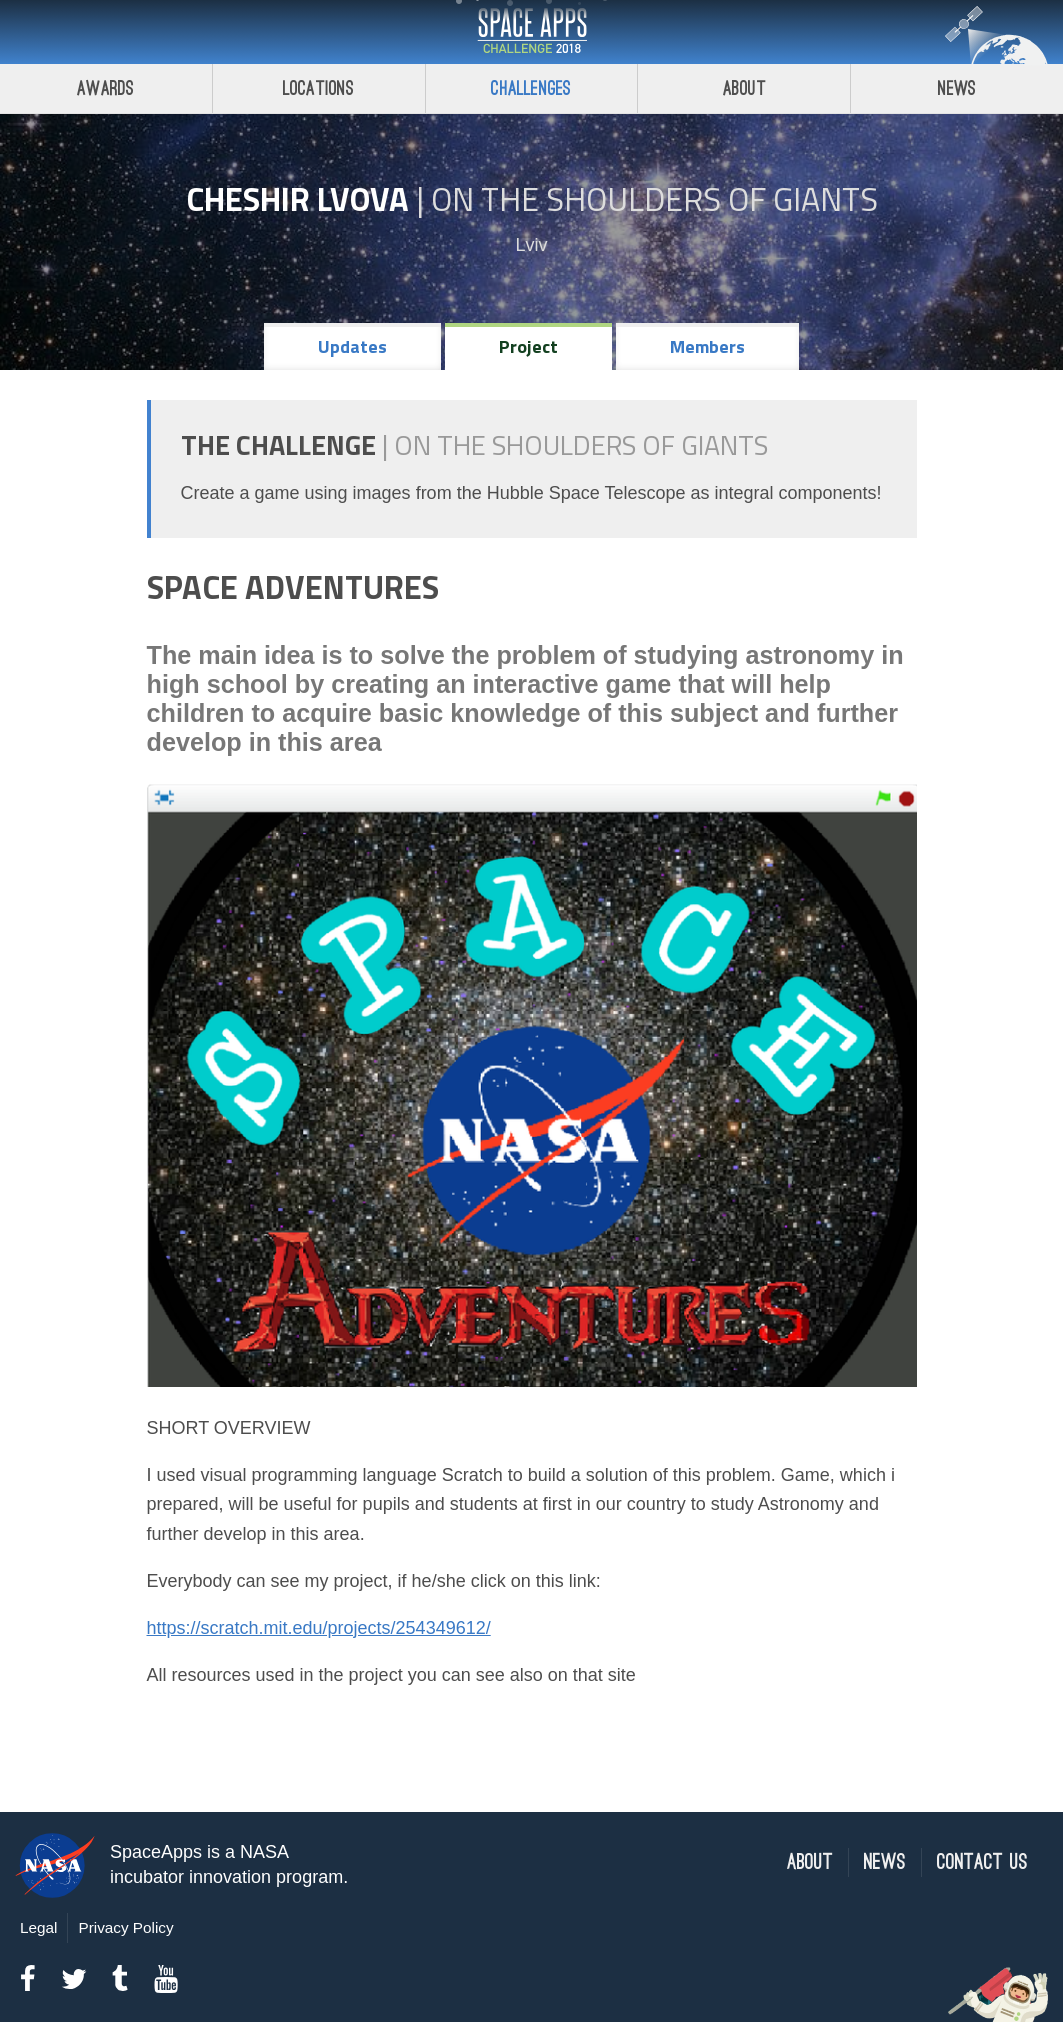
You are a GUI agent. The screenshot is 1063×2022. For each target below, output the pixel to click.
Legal (38, 1927)
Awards (105, 88)
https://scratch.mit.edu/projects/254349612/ (319, 1628)
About (744, 88)
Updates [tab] (352, 346)
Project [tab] (528, 346)
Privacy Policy (125, 1927)
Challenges (531, 88)
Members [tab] (707, 346)
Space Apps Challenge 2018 (532, 32)
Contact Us (982, 1862)
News (957, 88)
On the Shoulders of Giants (654, 199)
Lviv (531, 245)
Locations (319, 88)
